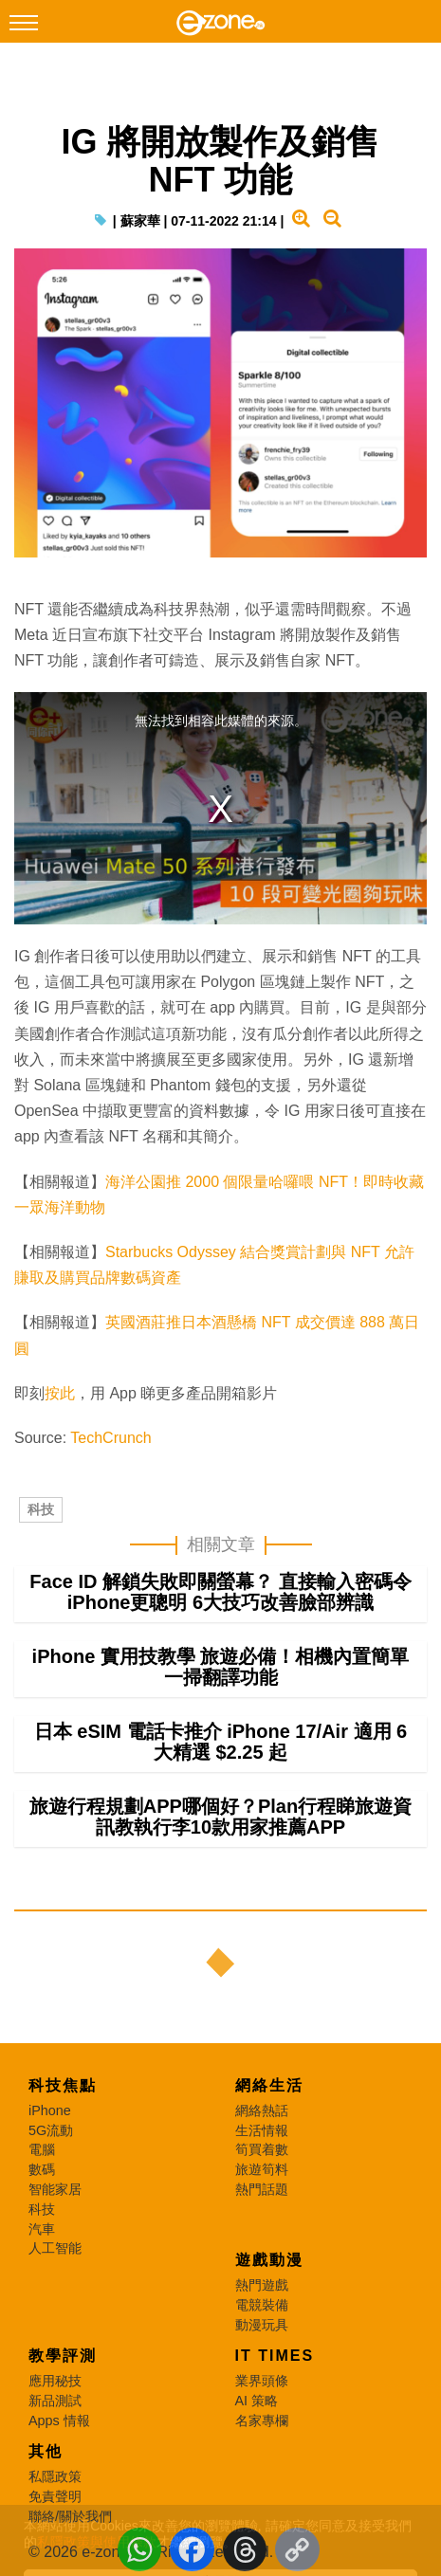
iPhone (49, 2110)
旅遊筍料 (261, 2169)
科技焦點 (62, 2085)
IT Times (275, 2356)
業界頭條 (261, 2380)
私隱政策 (55, 2476)
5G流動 (50, 2130)
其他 (45, 2451)
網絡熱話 (261, 2110)
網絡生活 (269, 2085)
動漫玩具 (261, 2324)
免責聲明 (55, 2496)
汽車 (41, 2229)
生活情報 (261, 2130)
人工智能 (55, 2248)
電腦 (41, 2149)
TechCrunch (110, 1438)
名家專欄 (261, 2420)
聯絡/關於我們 (70, 2516)
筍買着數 (261, 2149)
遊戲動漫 (269, 2260)
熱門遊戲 (261, 2285)
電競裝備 (261, 2304)
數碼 (41, 2169)
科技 (41, 1509)
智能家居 (55, 2189)
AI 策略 (257, 2400)
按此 (60, 1393)
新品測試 (55, 2400)
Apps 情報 (59, 2420)
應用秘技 (55, 2380)
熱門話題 (261, 2189)
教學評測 (62, 2356)
